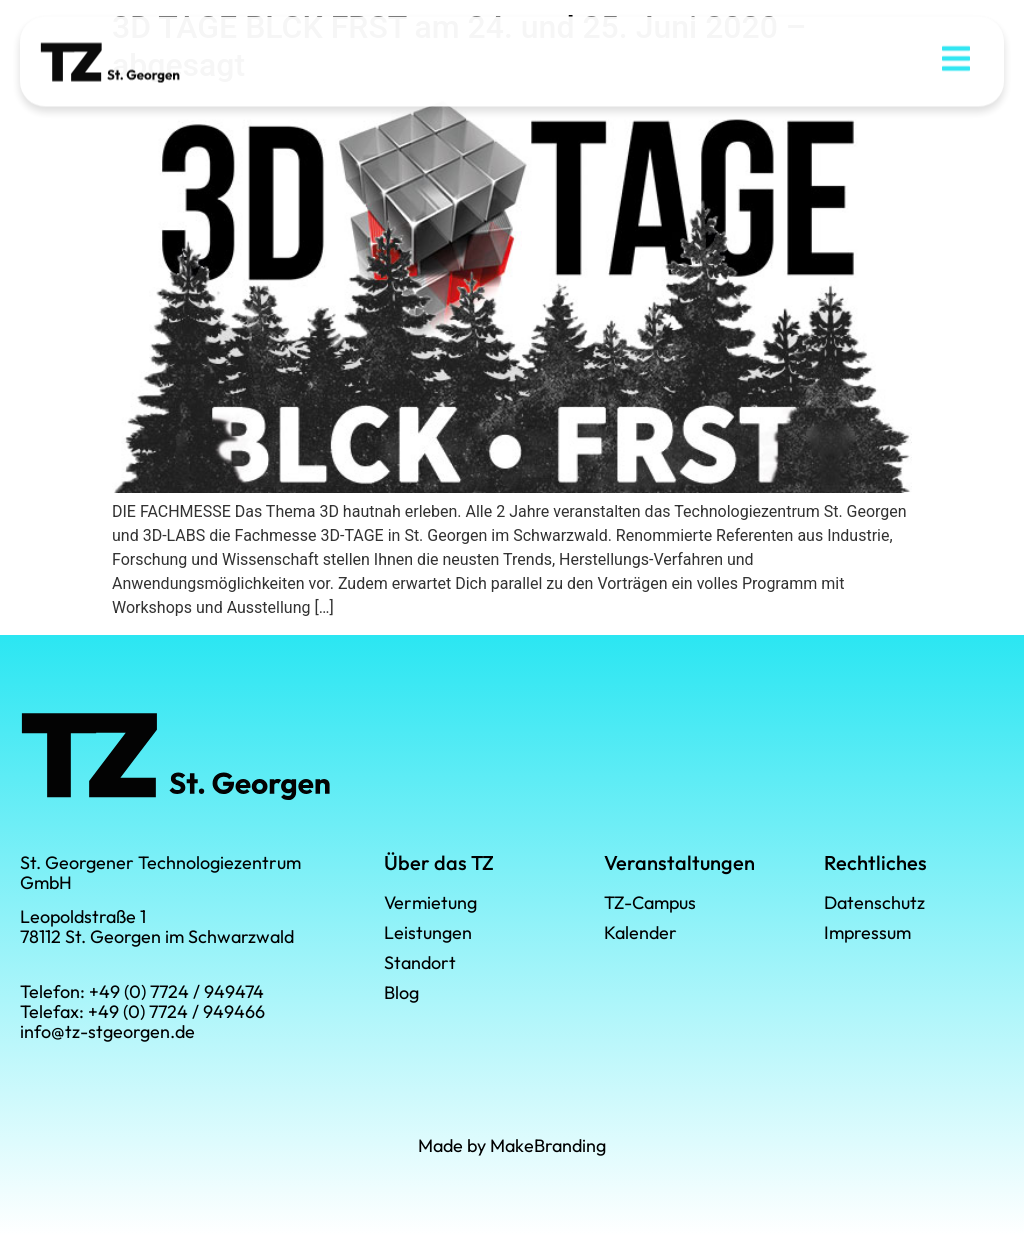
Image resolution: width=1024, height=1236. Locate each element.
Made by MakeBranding (512, 1145)
